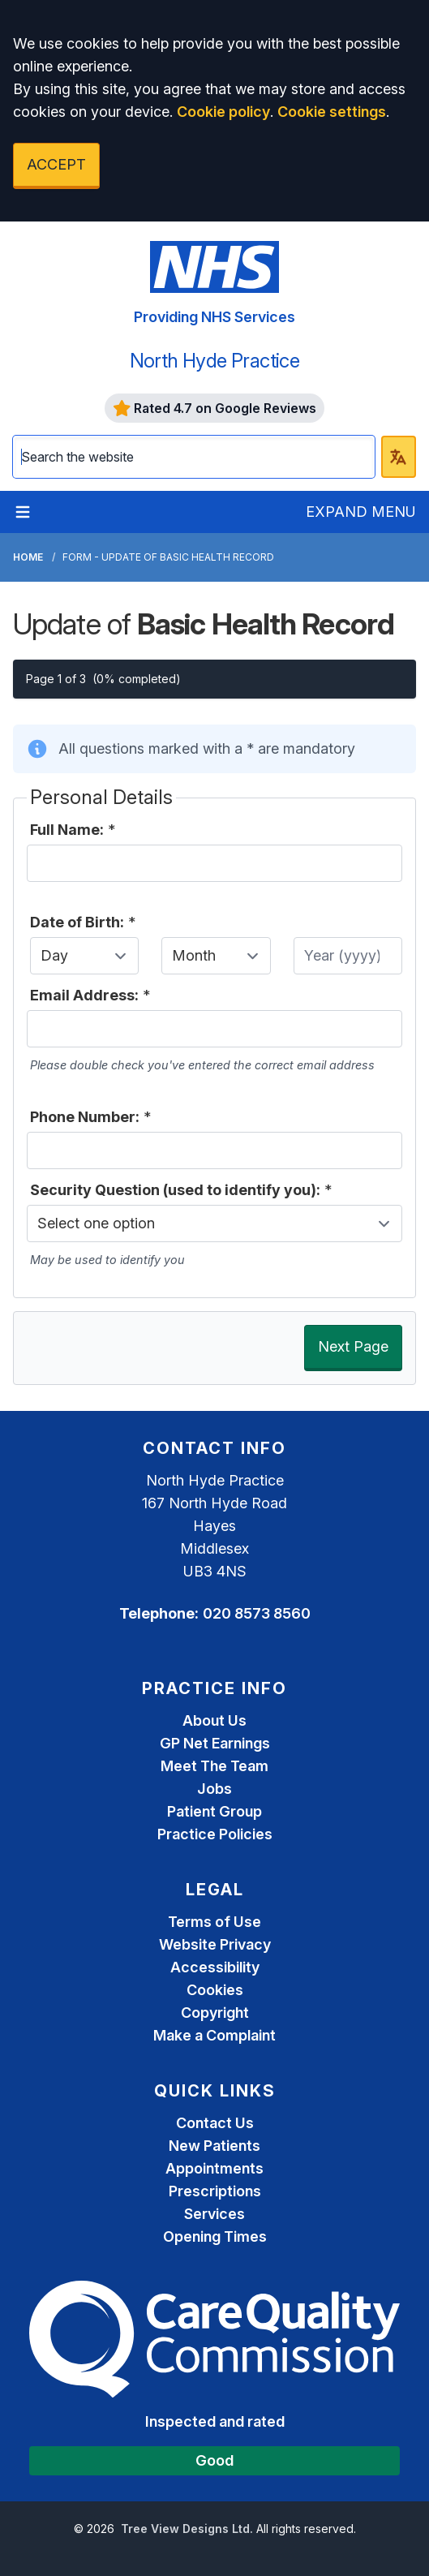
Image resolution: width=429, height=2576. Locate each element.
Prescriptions (215, 2191)
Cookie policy (223, 111)
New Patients (214, 2145)
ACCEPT (56, 164)
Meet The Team (214, 1765)
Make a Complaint (214, 2035)
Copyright (215, 2012)
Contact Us (215, 2122)
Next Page (353, 1346)
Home (28, 557)
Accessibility (215, 1967)
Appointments (214, 2168)
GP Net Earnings (215, 1743)
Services (214, 2213)
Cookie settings (331, 111)
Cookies (215, 1989)
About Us (214, 1720)
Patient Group (214, 1811)
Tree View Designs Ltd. (187, 2528)
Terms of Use (214, 1921)
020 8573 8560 (257, 1613)
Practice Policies (214, 1834)
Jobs (214, 1788)
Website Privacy (215, 1944)
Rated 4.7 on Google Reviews (215, 408)
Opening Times (215, 2236)
